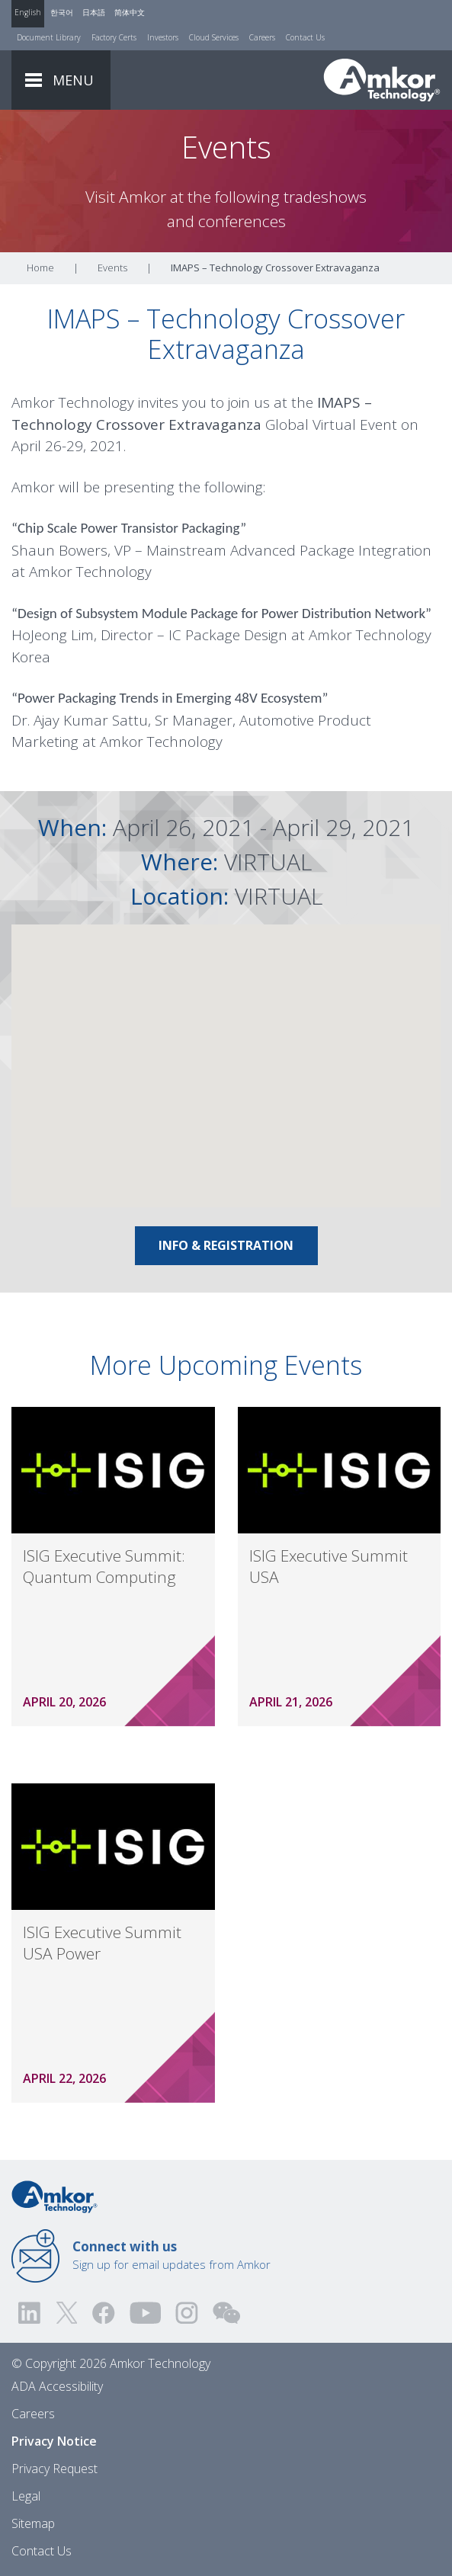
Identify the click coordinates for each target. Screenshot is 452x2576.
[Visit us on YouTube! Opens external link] (145, 2313)
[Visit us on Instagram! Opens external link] (187, 2313)
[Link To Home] (382, 80)
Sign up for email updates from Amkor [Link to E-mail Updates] (171, 2255)
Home (40, 267)
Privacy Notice (54, 2441)
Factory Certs (113, 37)
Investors (162, 37)
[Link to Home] (54, 2195)
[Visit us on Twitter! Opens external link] (66, 2313)
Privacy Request (54, 2468)
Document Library (49, 37)
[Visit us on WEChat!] (226, 2313)
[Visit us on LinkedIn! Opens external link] (30, 2313)
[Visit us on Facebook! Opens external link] (103, 2313)
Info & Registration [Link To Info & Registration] (226, 1245)
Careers (262, 37)
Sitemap (33, 2523)
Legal (25, 2496)
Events (112, 267)
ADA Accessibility (57, 2386)
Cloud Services (214, 37)
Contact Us (305, 37)
